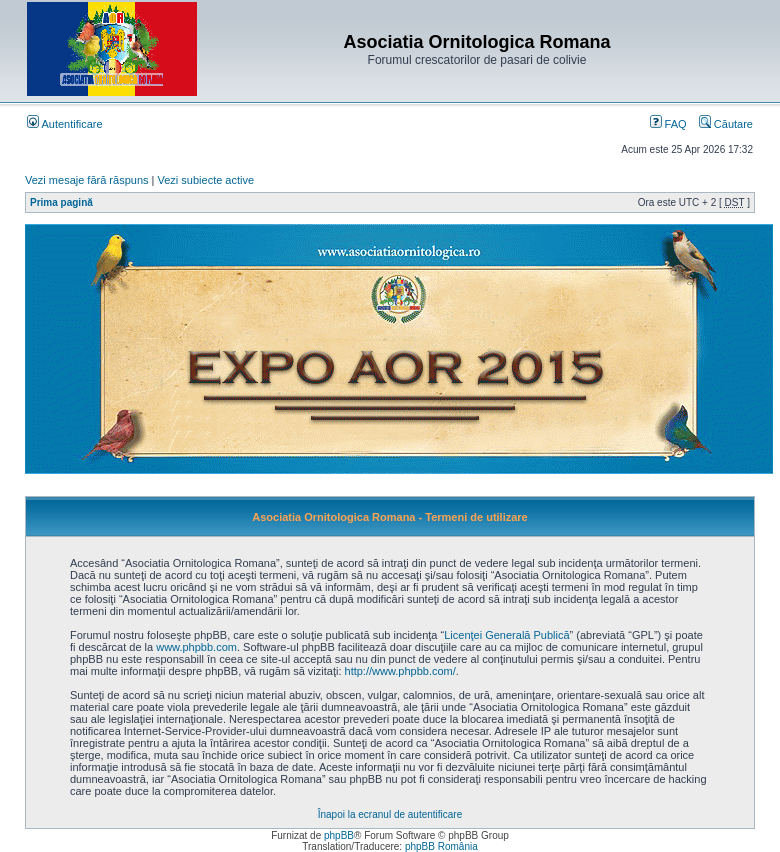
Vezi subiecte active (206, 180)
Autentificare (65, 124)
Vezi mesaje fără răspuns (87, 180)
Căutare (726, 124)
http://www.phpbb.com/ (400, 671)
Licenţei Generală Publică (506, 635)
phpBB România (441, 846)
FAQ (668, 124)
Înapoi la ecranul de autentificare (390, 814)
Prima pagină (61, 202)
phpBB (339, 835)
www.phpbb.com (196, 647)
